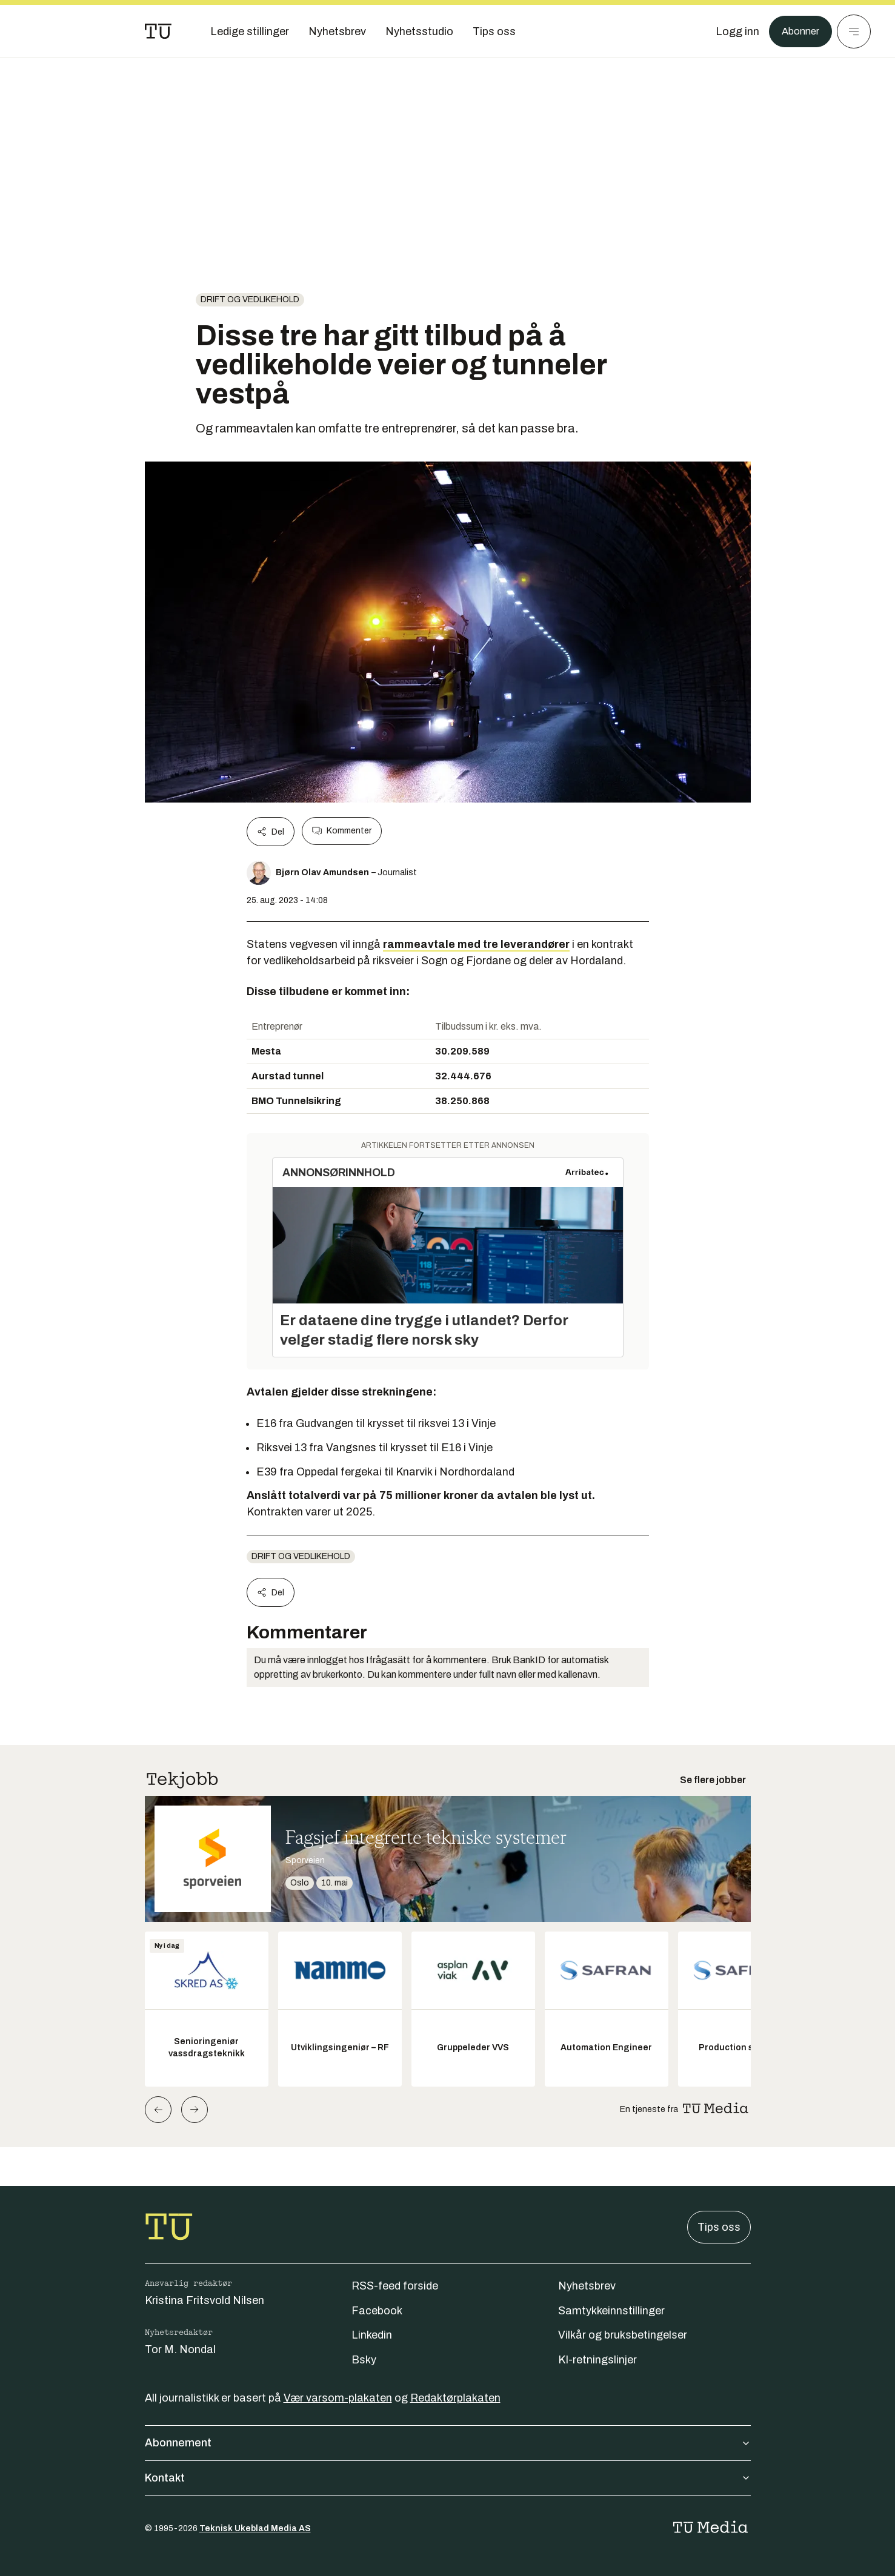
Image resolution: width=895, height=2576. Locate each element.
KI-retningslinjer (597, 2360)
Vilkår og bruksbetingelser (622, 2335)
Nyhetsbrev (587, 2286)
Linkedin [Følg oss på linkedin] (371, 2335)
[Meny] (854, 31)
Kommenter (341, 831)
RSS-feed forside (394, 2286)
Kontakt (448, 2478)
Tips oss (718, 2227)
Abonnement (448, 2443)
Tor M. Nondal (180, 2349)
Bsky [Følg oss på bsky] (363, 2360)
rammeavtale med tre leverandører (476, 944)
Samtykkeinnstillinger (611, 2311)
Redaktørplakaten (455, 2398)
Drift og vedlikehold (250, 299)
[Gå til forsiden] (158, 31)
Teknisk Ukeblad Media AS (255, 2528)
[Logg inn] (733, 31)
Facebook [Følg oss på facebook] (376, 2311)
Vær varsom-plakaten (338, 2398)
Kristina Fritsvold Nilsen (204, 2300)
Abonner (798, 31)
